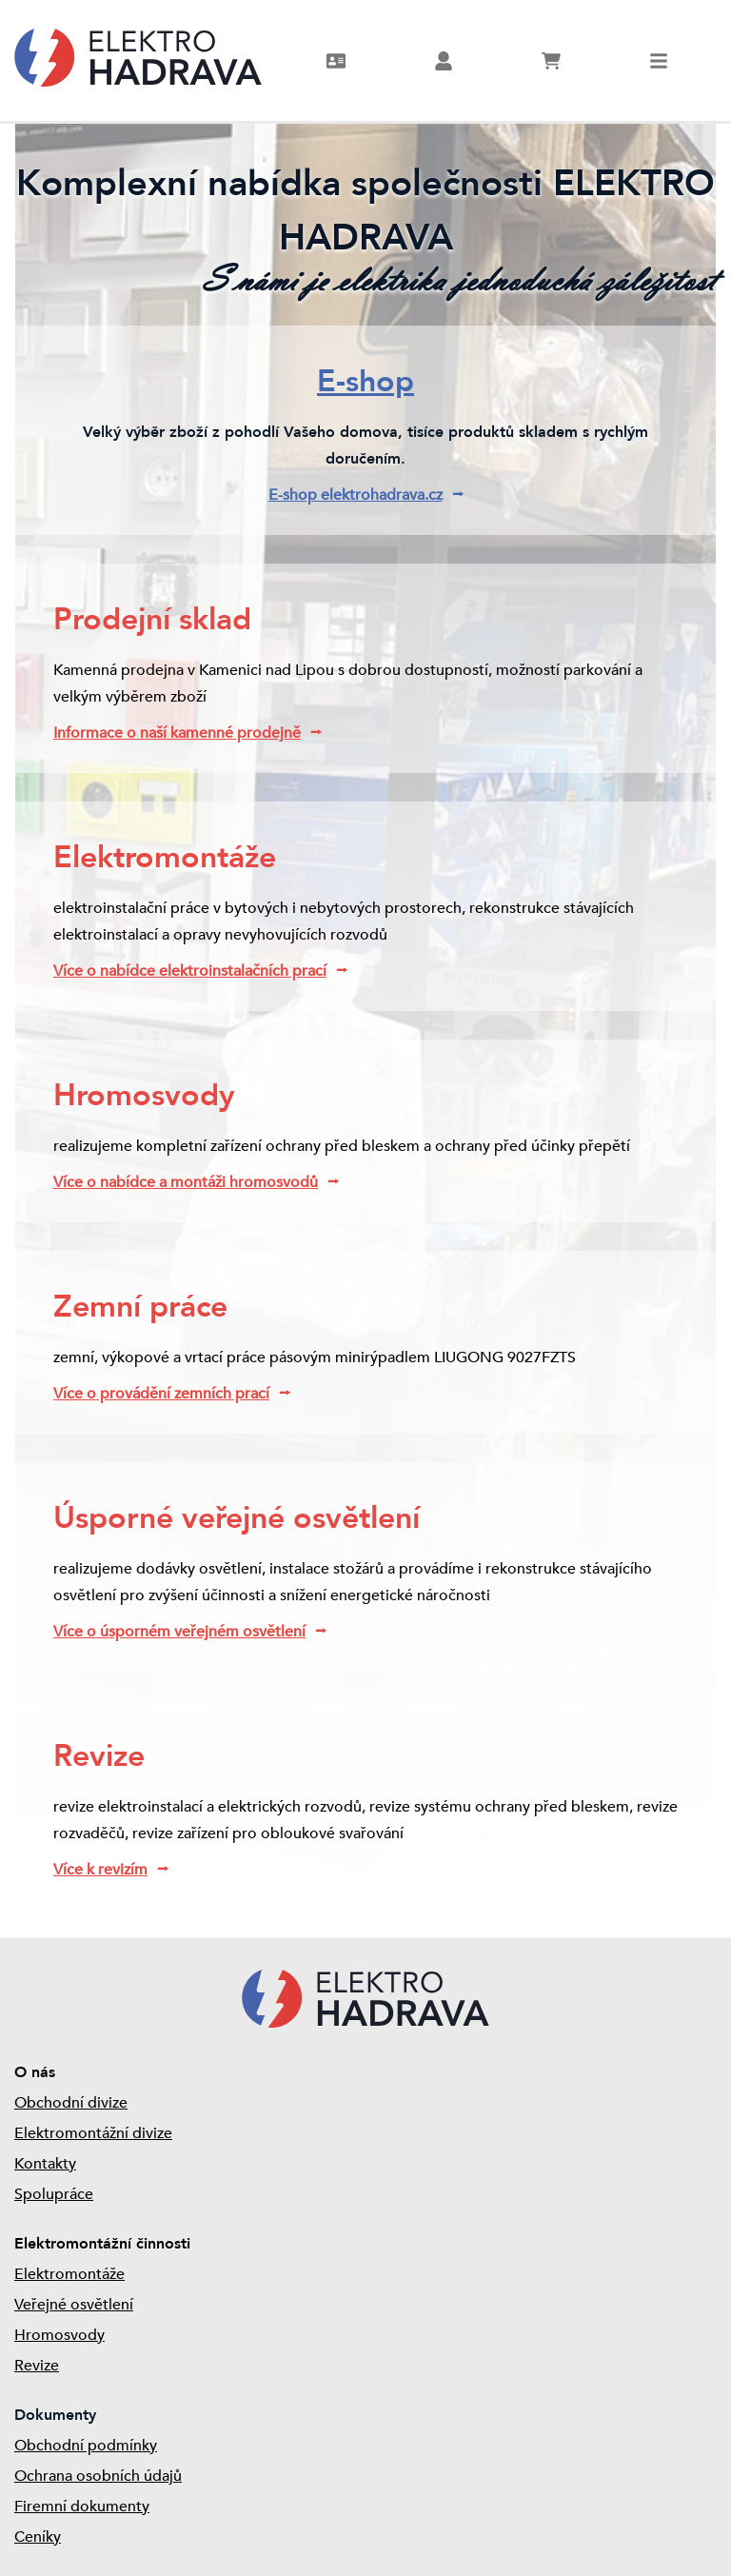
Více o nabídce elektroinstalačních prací (189, 971)
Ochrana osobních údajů (98, 2476)
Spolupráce (53, 2194)
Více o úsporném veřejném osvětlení (179, 1631)
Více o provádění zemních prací (161, 1393)
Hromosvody (59, 2335)
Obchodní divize (71, 2102)
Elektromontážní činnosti (102, 2243)
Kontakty (45, 2163)
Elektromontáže (69, 2274)
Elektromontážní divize (93, 2133)
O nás (34, 2072)
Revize (36, 2365)
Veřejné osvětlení (73, 2304)
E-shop (365, 382)
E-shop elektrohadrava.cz (355, 495)
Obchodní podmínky (85, 2445)
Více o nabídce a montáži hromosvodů (185, 1182)
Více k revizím (100, 1869)
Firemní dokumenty (81, 2506)
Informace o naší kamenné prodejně (177, 733)
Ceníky (37, 2536)
